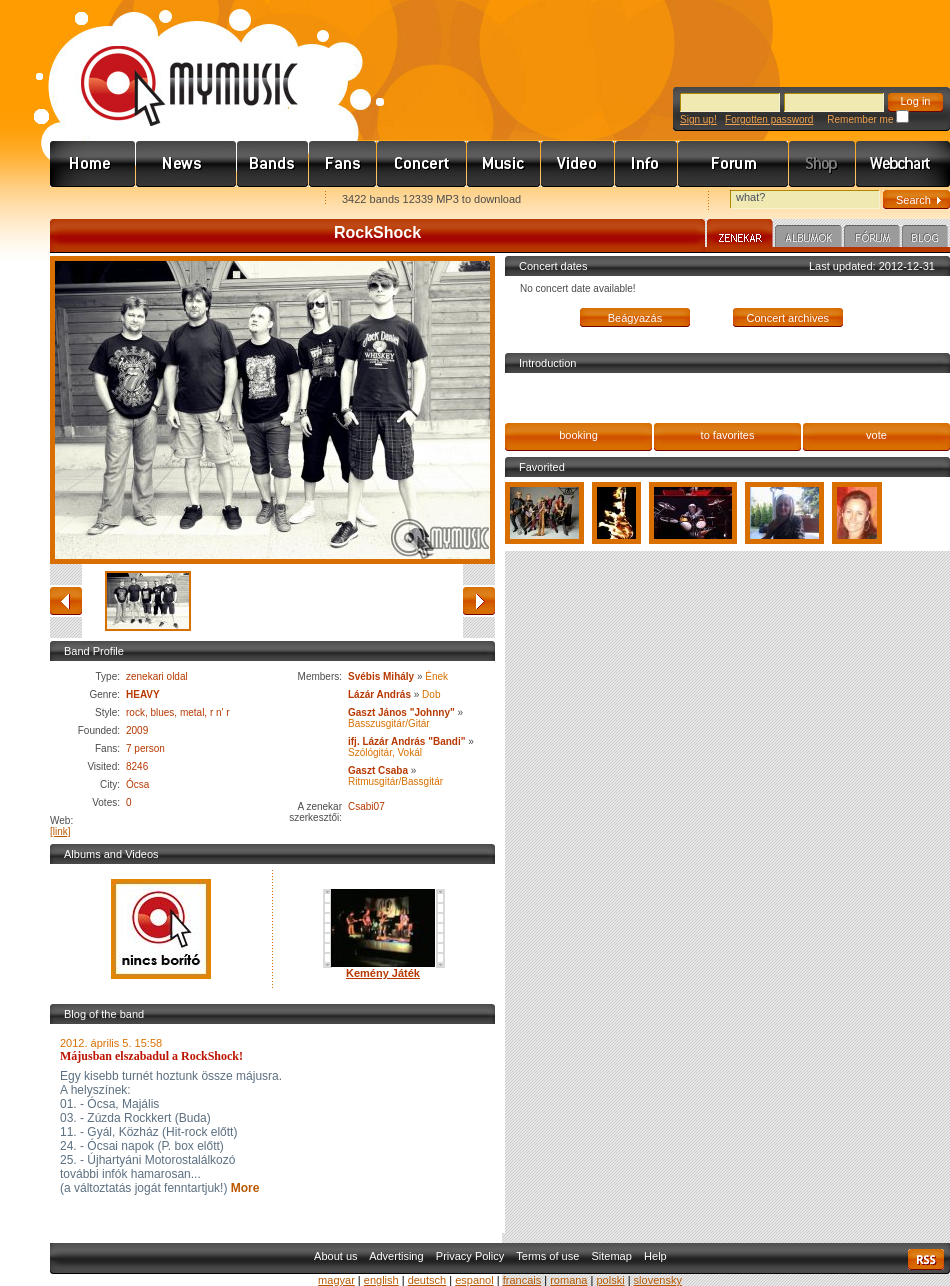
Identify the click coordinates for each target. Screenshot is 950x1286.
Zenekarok (273, 164)
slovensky (658, 1280)
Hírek (186, 164)
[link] (60, 831)
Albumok (808, 239)
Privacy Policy (470, 1256)
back (66, 601)
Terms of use (547, 1256)
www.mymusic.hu (172, 65)
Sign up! (698, 119)
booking (578, 435)
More (243, 1188)
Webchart (903, 164)
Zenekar (740, 236)
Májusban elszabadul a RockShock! (151, 1056)
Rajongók (343, 164)
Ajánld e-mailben (261, 200)
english (381, 1280)
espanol (474, 1280)
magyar (336, 1280)
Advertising (396, 1256)
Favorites (91, 200)
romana (568, 1280)
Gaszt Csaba (378, 770)
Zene (504, 164)
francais (522, 1280)
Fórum (733, 164)
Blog (925, 239)
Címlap (93, 164)
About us (335, 1256)
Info (646, 164)
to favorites (728, 435)
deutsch (427, 1280)
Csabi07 (366, 806)
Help (655, 1256)
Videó (578, 164)
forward (479, 601)
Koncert (422, 164)
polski (610, 1280)
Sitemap (612, 1256)
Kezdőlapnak (176, 200)
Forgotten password (769, 119)
